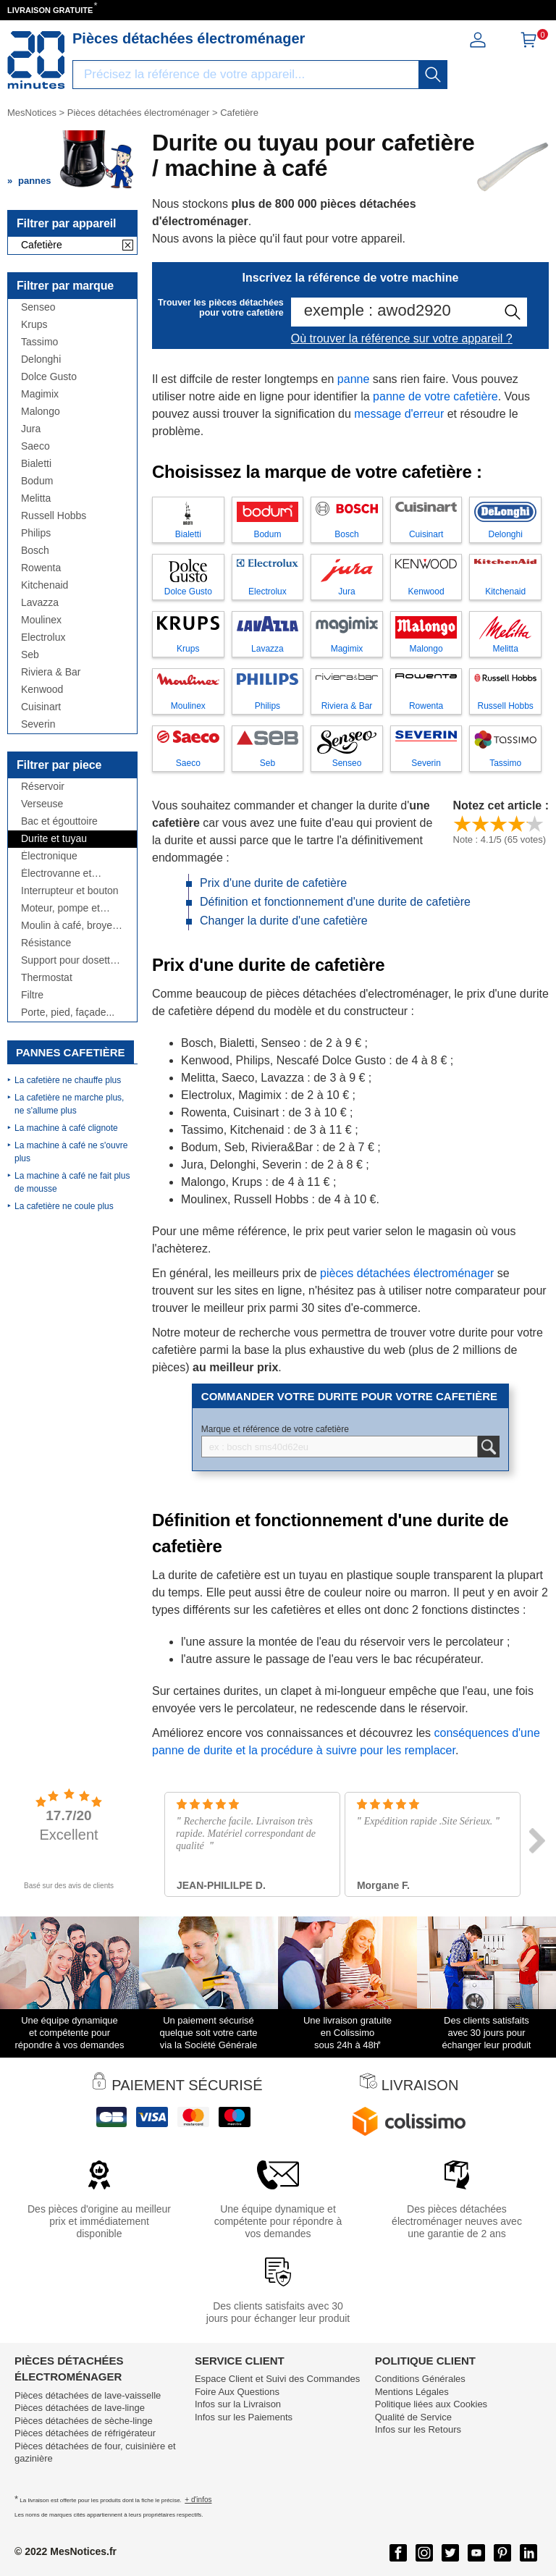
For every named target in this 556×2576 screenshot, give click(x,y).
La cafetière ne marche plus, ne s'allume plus (69, 1104)
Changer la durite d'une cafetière (284, 920)
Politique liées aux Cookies (431, 2404)
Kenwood (42, 689)
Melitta (36, 498)
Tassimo (39, 342)
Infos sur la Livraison (238, 2404)
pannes (34, 180)
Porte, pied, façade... (67, 1012)
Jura (31, 429)
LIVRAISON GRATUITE (50, 10)
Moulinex (41, 620)
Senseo (38, 307)
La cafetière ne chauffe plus (67, 1080)
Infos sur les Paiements (243, 2417)
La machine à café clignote (66, 1128)
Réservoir (42, 786)
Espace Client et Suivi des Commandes (277, 2378)
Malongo (40, 411)
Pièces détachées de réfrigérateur (85, 2433)
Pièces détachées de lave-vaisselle (87, 2395)
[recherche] (432, 74)
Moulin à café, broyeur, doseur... (72, 925)
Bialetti (36, 463)
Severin (38, 724)
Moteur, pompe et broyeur (60, 908)
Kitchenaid (44, 585)
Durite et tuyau (54, 838)
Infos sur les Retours (418, 2429)
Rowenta (41, 568)
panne (353, 379)
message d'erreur (399, 414)
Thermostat (46, 977)
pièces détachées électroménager (408, 1273)
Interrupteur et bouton (70, 890)
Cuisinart (41, 707)
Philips (36, 533)
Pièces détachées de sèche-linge (83, 2420)
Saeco (35, 446)
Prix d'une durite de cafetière (273, 883)
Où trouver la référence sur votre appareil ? (402, 338)
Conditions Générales (420, 2378)
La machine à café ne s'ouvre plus (70, 1151)
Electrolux (43, 637)
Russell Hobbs (53, 515)
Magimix (40, 394)
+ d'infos (198, 2500)
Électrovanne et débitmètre (56, 873)
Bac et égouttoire (59, 821)
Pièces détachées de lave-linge (79, 2407)
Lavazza (40, 602)
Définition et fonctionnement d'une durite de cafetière (335, 902)
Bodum (37, 481)
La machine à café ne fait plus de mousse (72, 1182)
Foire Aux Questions (237, 2391)
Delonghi (41, 359)
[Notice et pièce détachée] (36, 60)
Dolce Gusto (49, 376)
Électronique (49, 856)
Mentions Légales (412, 2391)
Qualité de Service (413, 2417)
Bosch (35, 550)
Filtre (32, 995)
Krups (34, 324)
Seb (30, 654)
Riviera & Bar (50, 672)
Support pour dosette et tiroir (68, 960)
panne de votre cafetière (435, 396)
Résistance (46, 943)
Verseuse (42, 804)
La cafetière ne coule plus (64, 1206)
